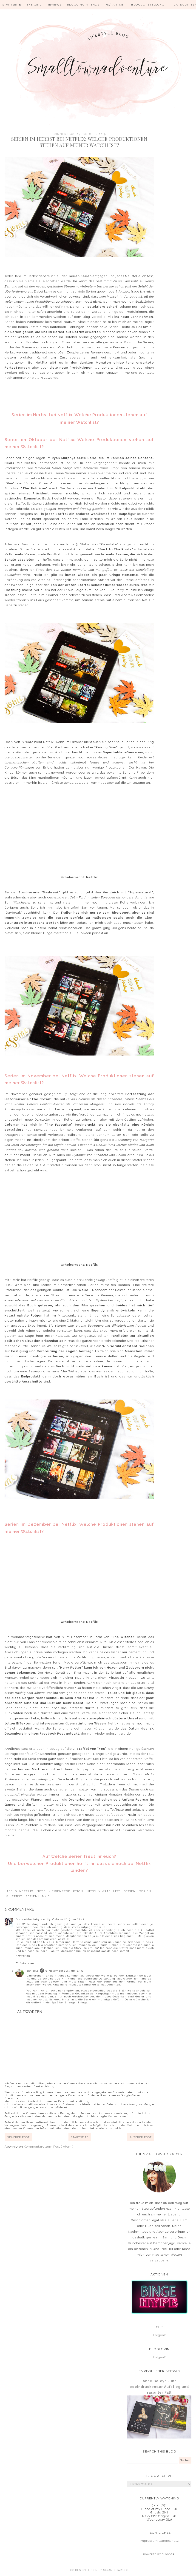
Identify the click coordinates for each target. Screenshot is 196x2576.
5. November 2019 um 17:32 (64, 1970)
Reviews (54, 4)
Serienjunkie (38, 1896)
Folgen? (159, 2335)
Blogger (168, 2554)
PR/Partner (115, 4)
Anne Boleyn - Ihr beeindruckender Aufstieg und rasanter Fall (159, 2387)
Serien (130, 1891)
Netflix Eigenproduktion (60, 1891)
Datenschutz (169, 2540)
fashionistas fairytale (31, 1919)
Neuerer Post (18, 2137)
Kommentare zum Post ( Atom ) (49, 2146)
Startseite (11, 4)
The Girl (34, 4)
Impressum (149, 2540)
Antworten (23, 1955)
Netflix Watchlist (104, 1891)
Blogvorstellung (147, 4)
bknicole (32, 1970)
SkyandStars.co (115, 2570)
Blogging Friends (83, 4)
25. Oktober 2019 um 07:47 (65, 1919)
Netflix (26, 1891)
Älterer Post (141, 2137)
